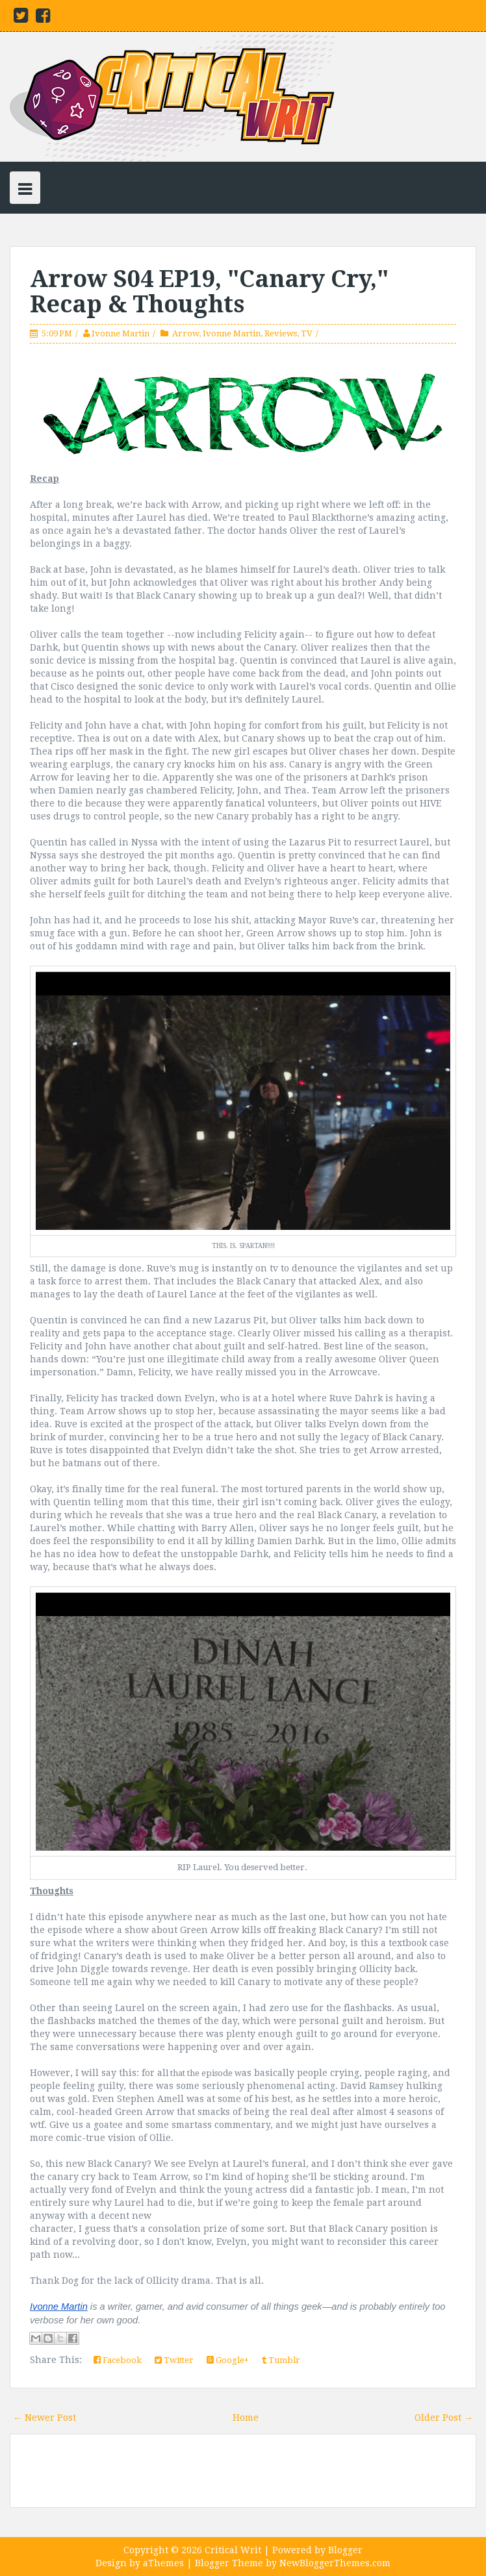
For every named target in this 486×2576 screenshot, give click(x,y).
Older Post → (444, 2417)
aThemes (163, 2563)
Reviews (280, 333)
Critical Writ (233, 2550)
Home (246, 2417)
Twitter (174, 2360)
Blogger (345, 2550)
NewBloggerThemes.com (334, 2563)
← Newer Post (44, 2417)
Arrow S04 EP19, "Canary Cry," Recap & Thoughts (209, 292)
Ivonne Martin (120, 333)
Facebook (118, 2360)
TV (307, 333)
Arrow (185, 333)
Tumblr (281, 2360)
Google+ (228, 2360)
